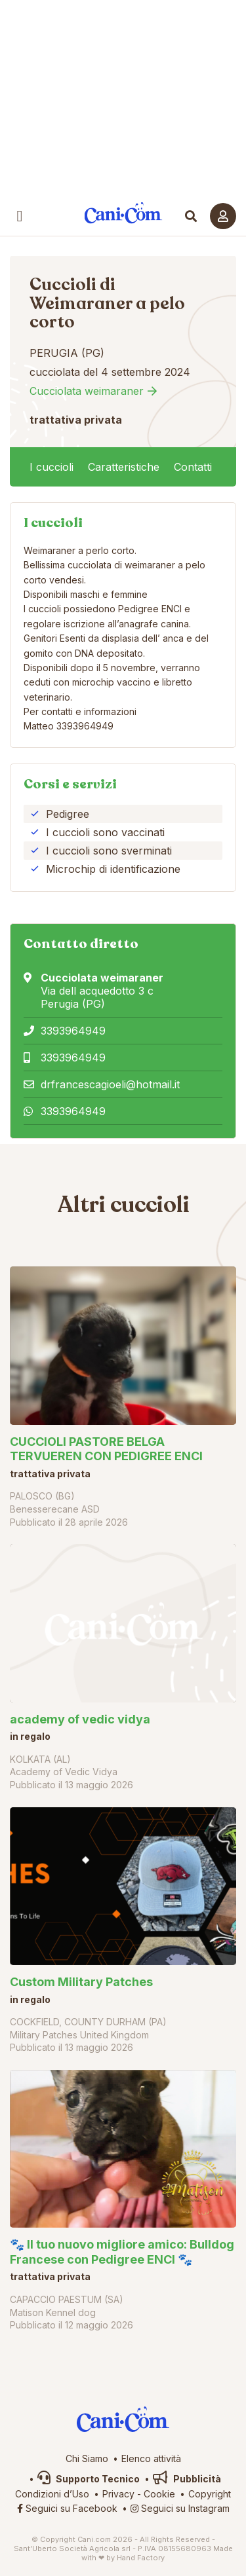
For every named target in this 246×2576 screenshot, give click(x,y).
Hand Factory (141, 2557)
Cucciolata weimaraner (87, 390)
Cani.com (123, 213)
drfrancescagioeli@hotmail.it (110, 1084)
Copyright (209, 2493)
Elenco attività (151, 2458)
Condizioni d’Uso (52, 2493)
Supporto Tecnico (88, 2478)
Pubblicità (187, 2478)
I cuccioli (51, 466)
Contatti (193, 466)
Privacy (118, 2493)
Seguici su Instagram (180, 2508)
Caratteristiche (123, 466)
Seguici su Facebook (67, 2508)
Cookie (159, 2493)
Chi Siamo (87, 2458)
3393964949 (73, 1030)
